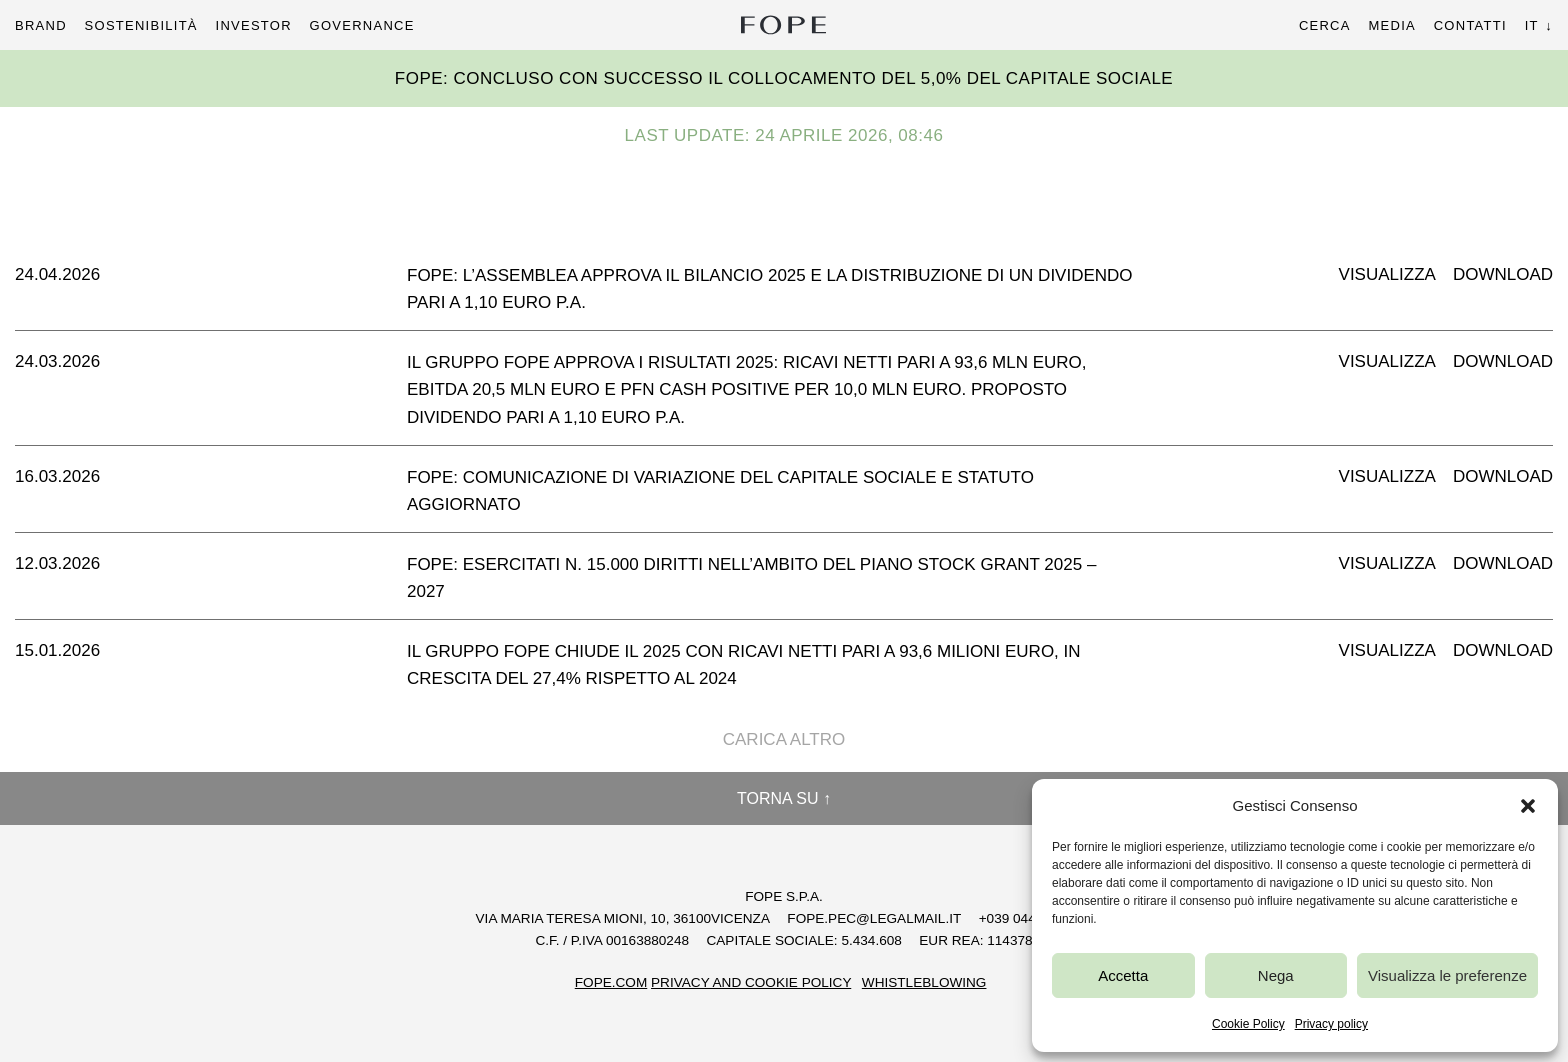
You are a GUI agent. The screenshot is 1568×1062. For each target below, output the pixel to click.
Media (1391, 25)
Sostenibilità (141, 25)
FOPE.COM (611, 982)
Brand (41, 25)
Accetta (1123, 975)
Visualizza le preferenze (1447, 975)
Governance (362, 25)
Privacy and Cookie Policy (751, 982)
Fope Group (784, 25)
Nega (1276, 975)
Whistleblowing (924, 982)
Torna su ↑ (784, 798)
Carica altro (784, 739)
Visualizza (1387, 274)
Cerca (1325, 25)
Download (1503, 274)
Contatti (1470, 25)
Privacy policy (1331, 1024)
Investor (254, 25)
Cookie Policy (1248, 1024)
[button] (1528, 806)
